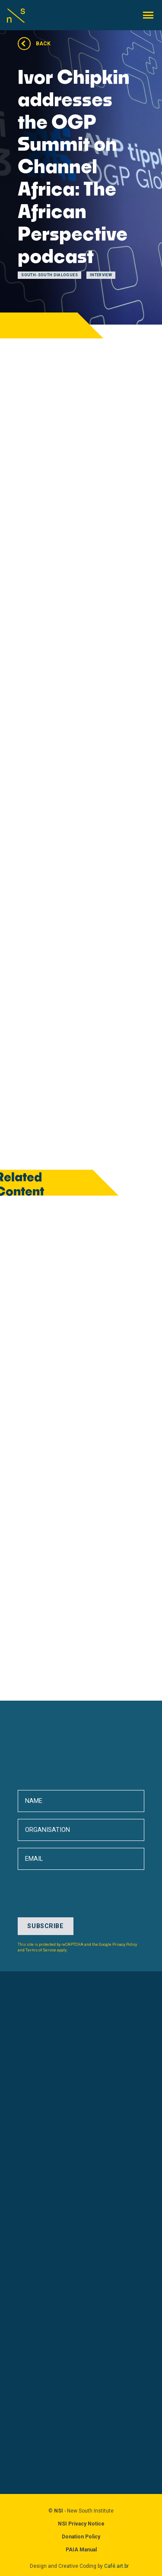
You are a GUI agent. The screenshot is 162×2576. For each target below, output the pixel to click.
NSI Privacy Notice (81, 2524)
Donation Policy (81, 2537)
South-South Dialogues (49, 275)
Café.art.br (116, 2566)
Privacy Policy (124, 1944)
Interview (101, 275)
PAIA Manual (81, 2550)
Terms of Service (40, 1950)
